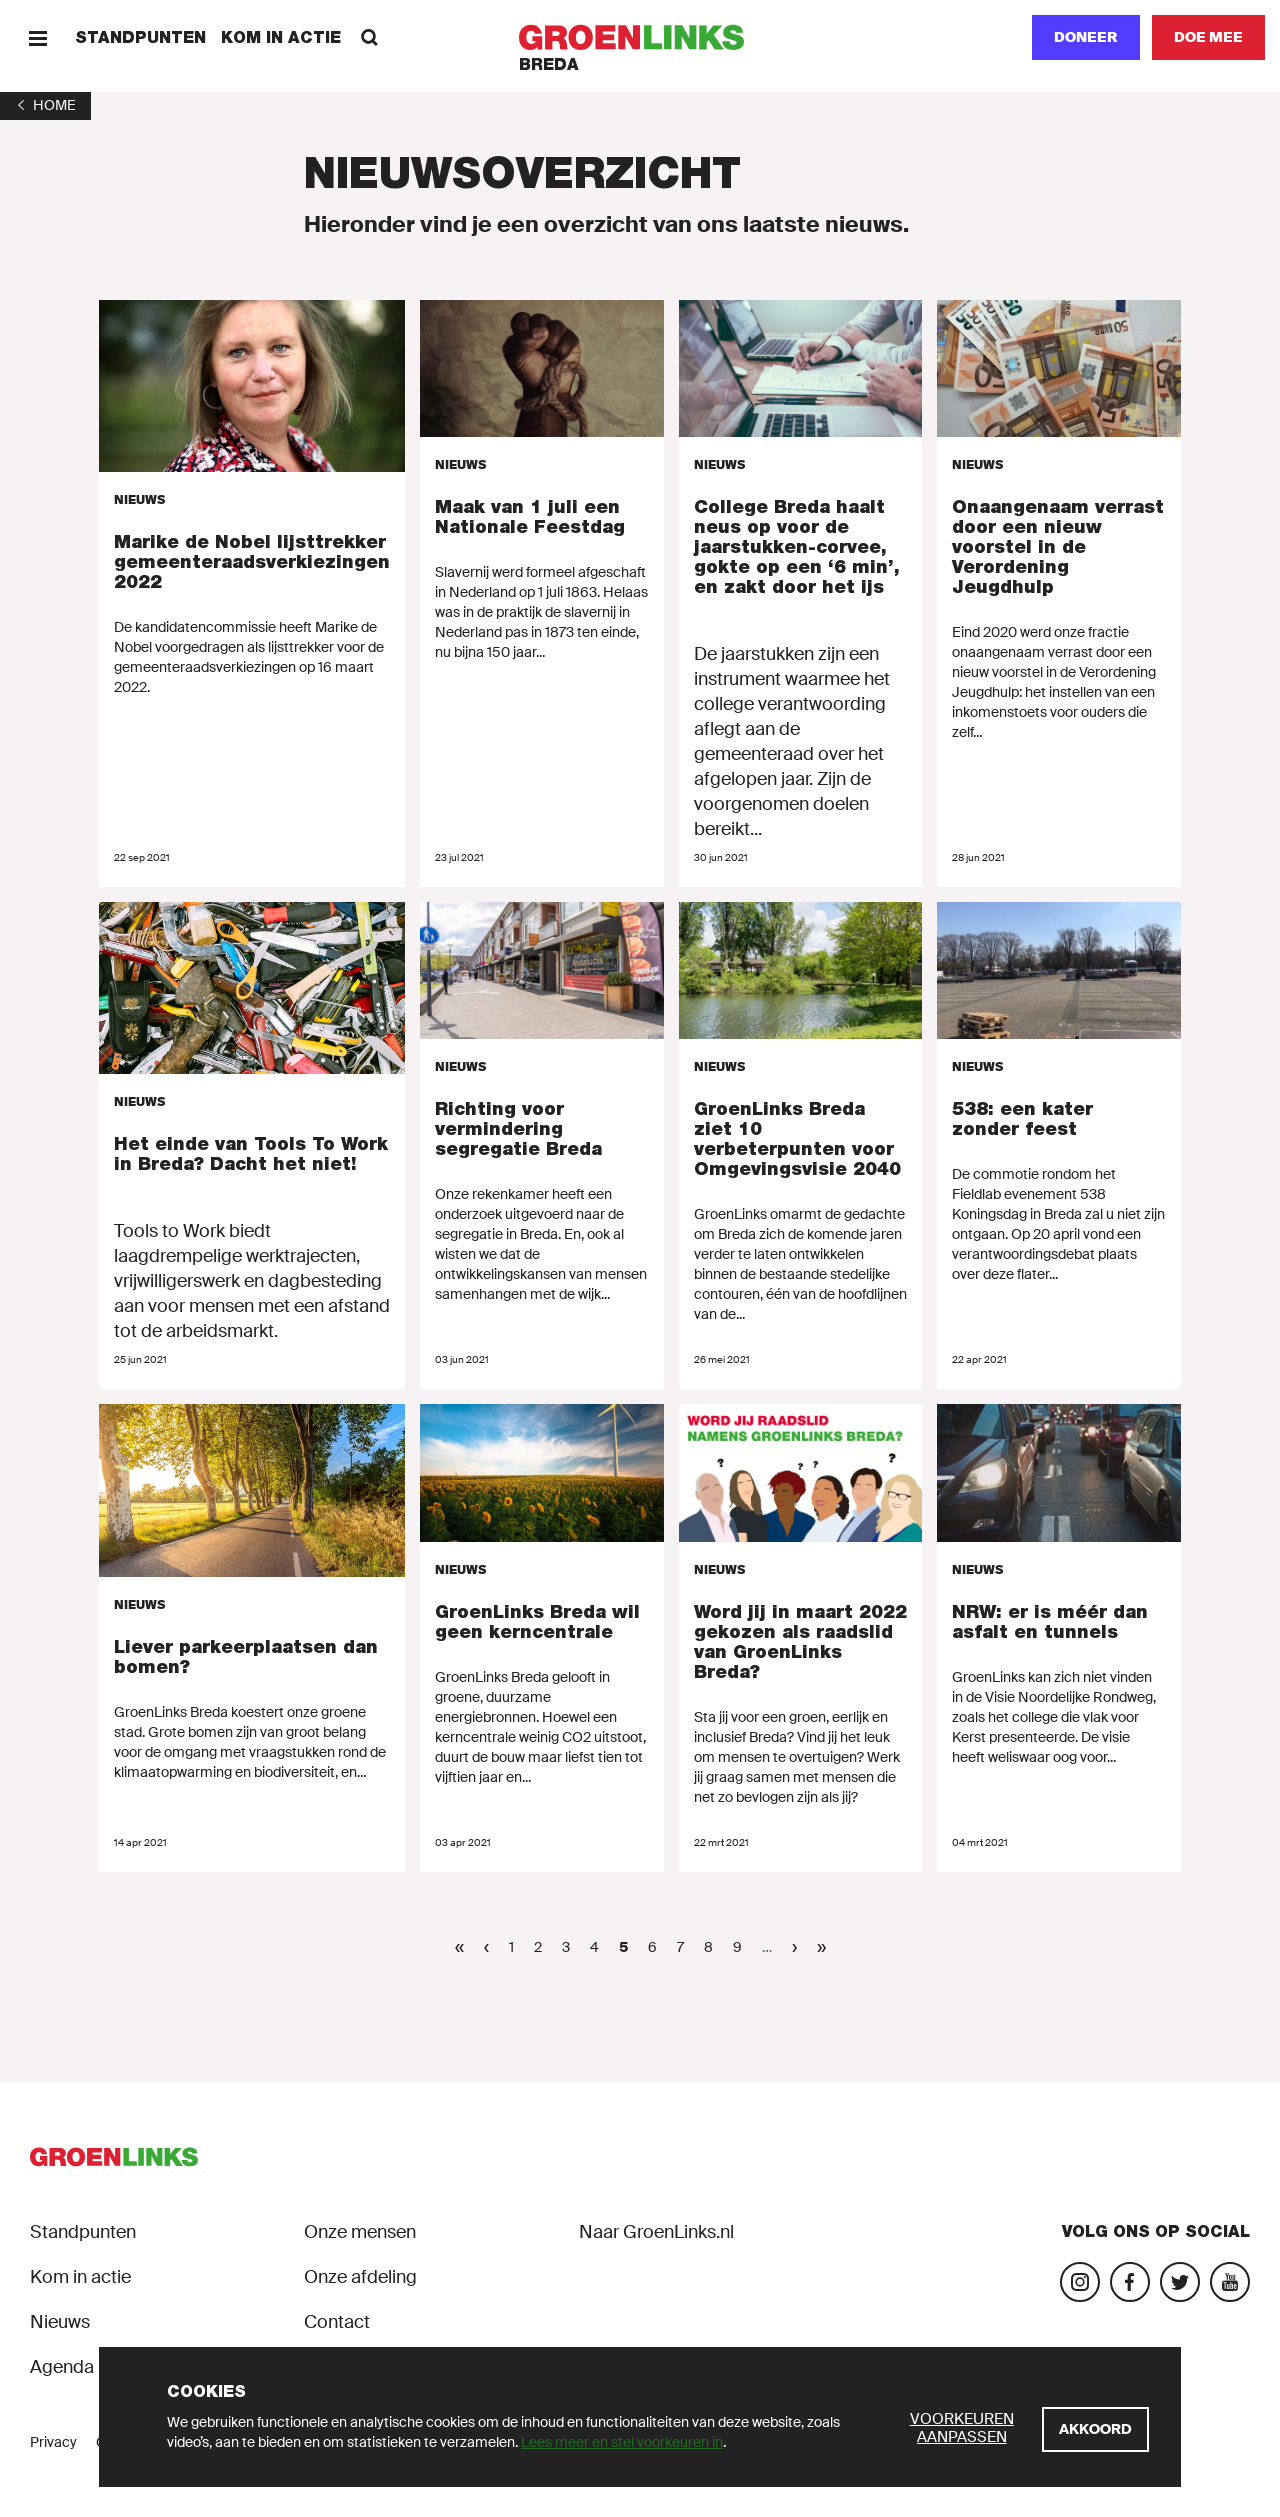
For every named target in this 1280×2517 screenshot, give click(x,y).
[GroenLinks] (640, 37)
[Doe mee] (1208, 37)
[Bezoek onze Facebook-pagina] (1130, 2282)
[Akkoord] (1095, 2429)
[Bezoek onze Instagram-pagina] (1080, 2282)
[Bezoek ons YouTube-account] (1230, 2282)
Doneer (1086, 37)
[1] (45, 105)
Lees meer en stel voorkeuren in (622, 2442)
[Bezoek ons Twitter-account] (1180, 2282)
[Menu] (37, 37)
